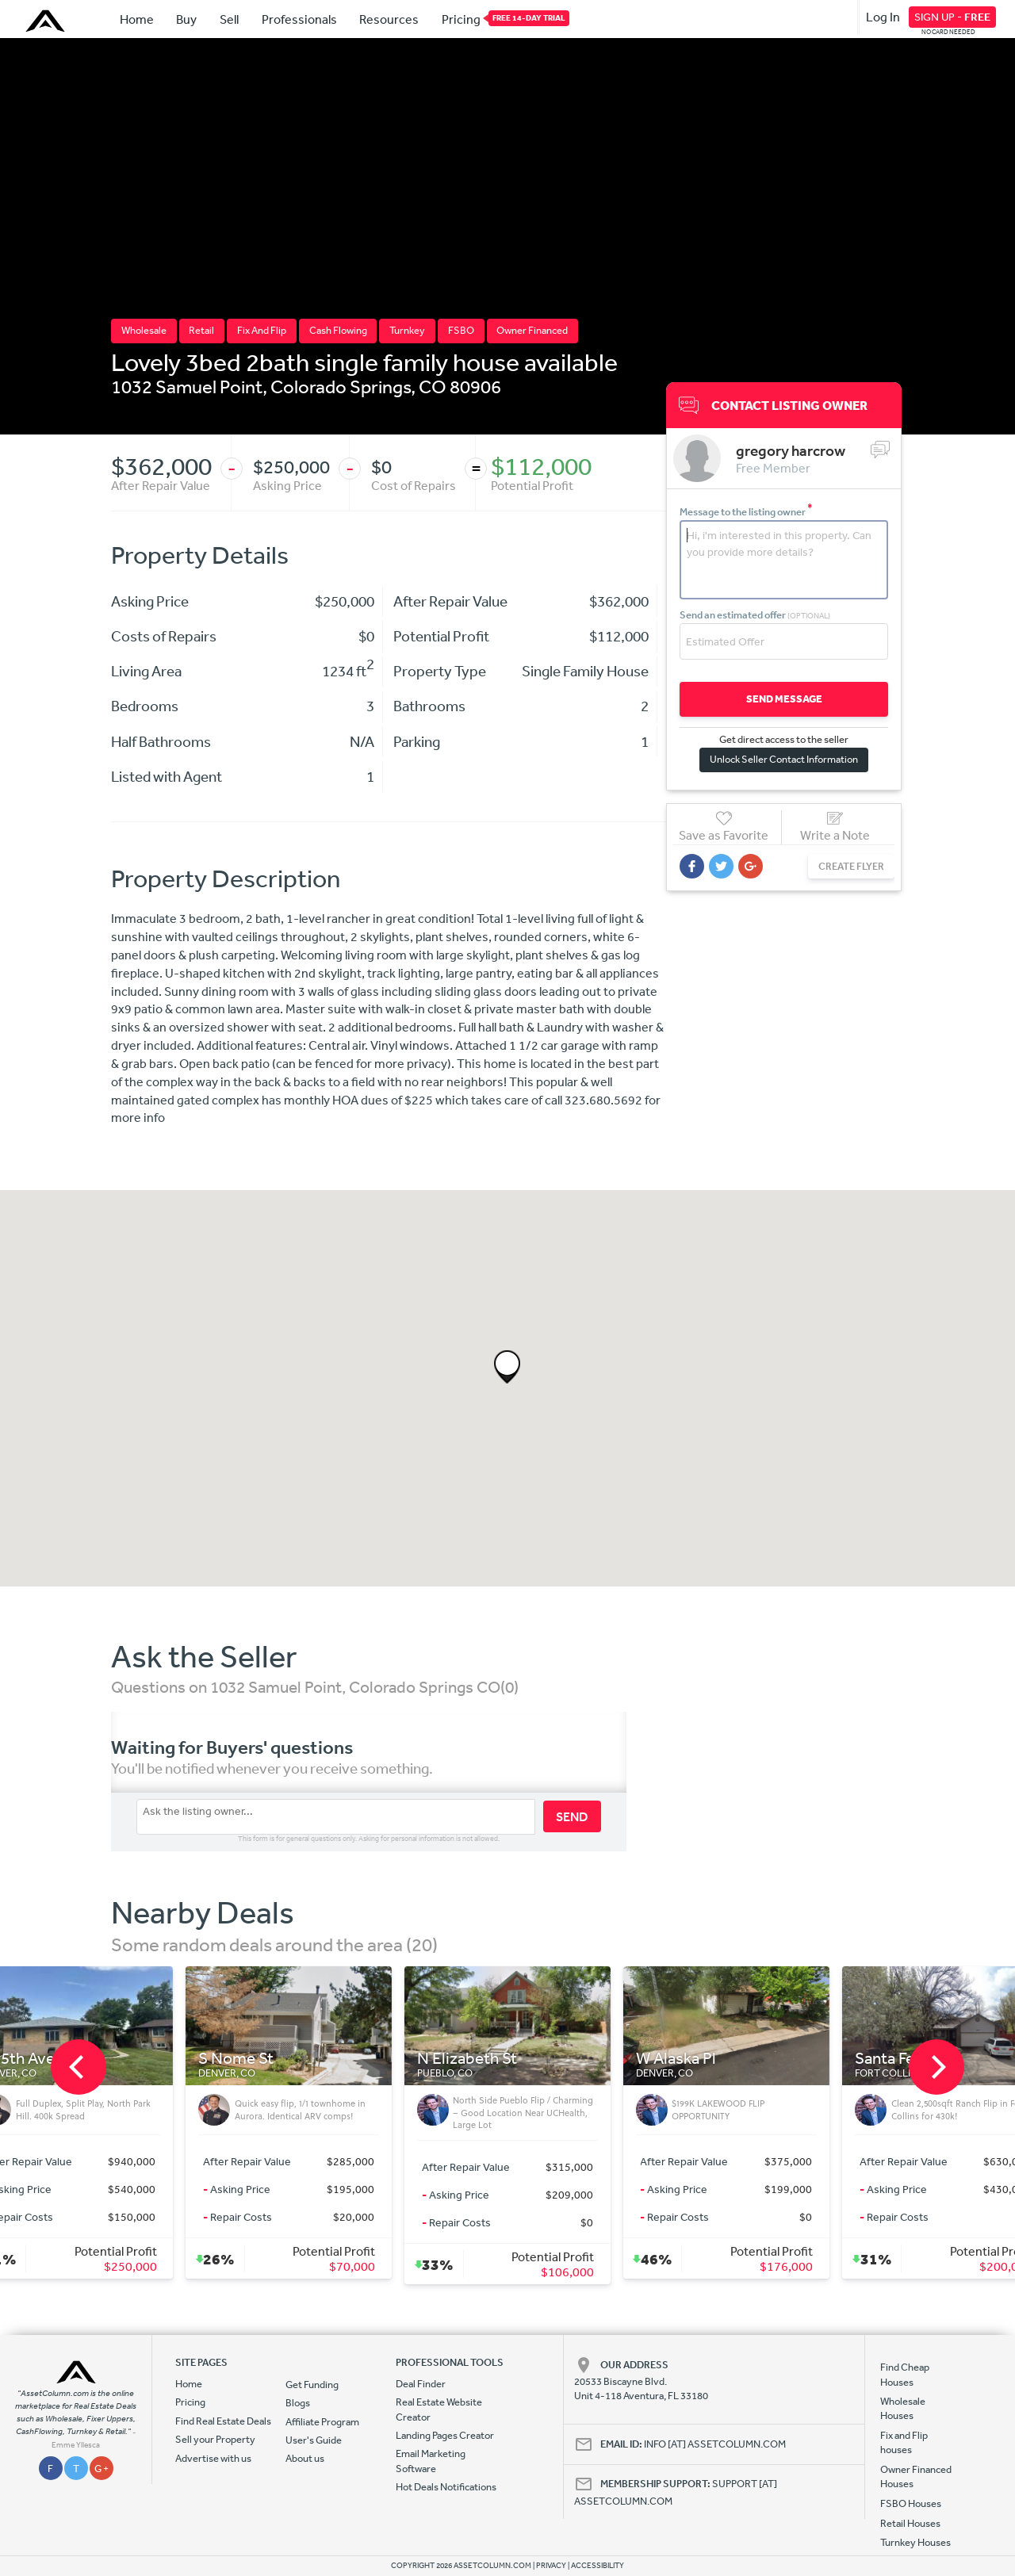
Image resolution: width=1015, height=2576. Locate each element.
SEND (572, 1816)
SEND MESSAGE (784, 699)
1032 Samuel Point (186, 386)
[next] (936, 2067)
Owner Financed (532, 330)
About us (304, 2458)
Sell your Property (215, 2439)
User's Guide (313, 2440)
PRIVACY (551, 2565)
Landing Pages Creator (445, 2435)
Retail (201, 330)
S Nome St (236, 2058)
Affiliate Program (322, 2422)
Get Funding (312, 2384)
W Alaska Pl (676, 2058)
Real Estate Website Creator (439, 2409)
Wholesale (144, 330)
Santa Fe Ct (895, 2058)
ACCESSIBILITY (597, 2565)
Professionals (299, 19)
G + (101, 2468)
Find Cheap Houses (904, 2374)
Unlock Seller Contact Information (784, 759)
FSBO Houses (910, 2503)
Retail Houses (910, 2523)
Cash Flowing (338, 330)
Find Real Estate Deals (223, 2421)
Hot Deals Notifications (446, 2487)
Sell (229, 19)
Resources (389, 19)
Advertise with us (213, 2458)
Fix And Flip (261, 330)
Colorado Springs (340, 386)
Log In (883, 17)
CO (432, 386)
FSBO (461, 330)
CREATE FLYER (851, 866)
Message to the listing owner (746, 512)
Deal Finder (421, 2383)
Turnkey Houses (915, 2542)
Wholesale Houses (902, 2408)
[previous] (78, 2067)
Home (137, 19)
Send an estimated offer (755, 615)
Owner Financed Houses (916, 2476)
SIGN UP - (952, 17)
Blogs (297, 2402)
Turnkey (407, 330)
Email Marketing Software (430, 2461)
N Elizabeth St (467, 2058)
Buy (186, 19)
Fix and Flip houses (904, 2442)
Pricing (461, 18)
